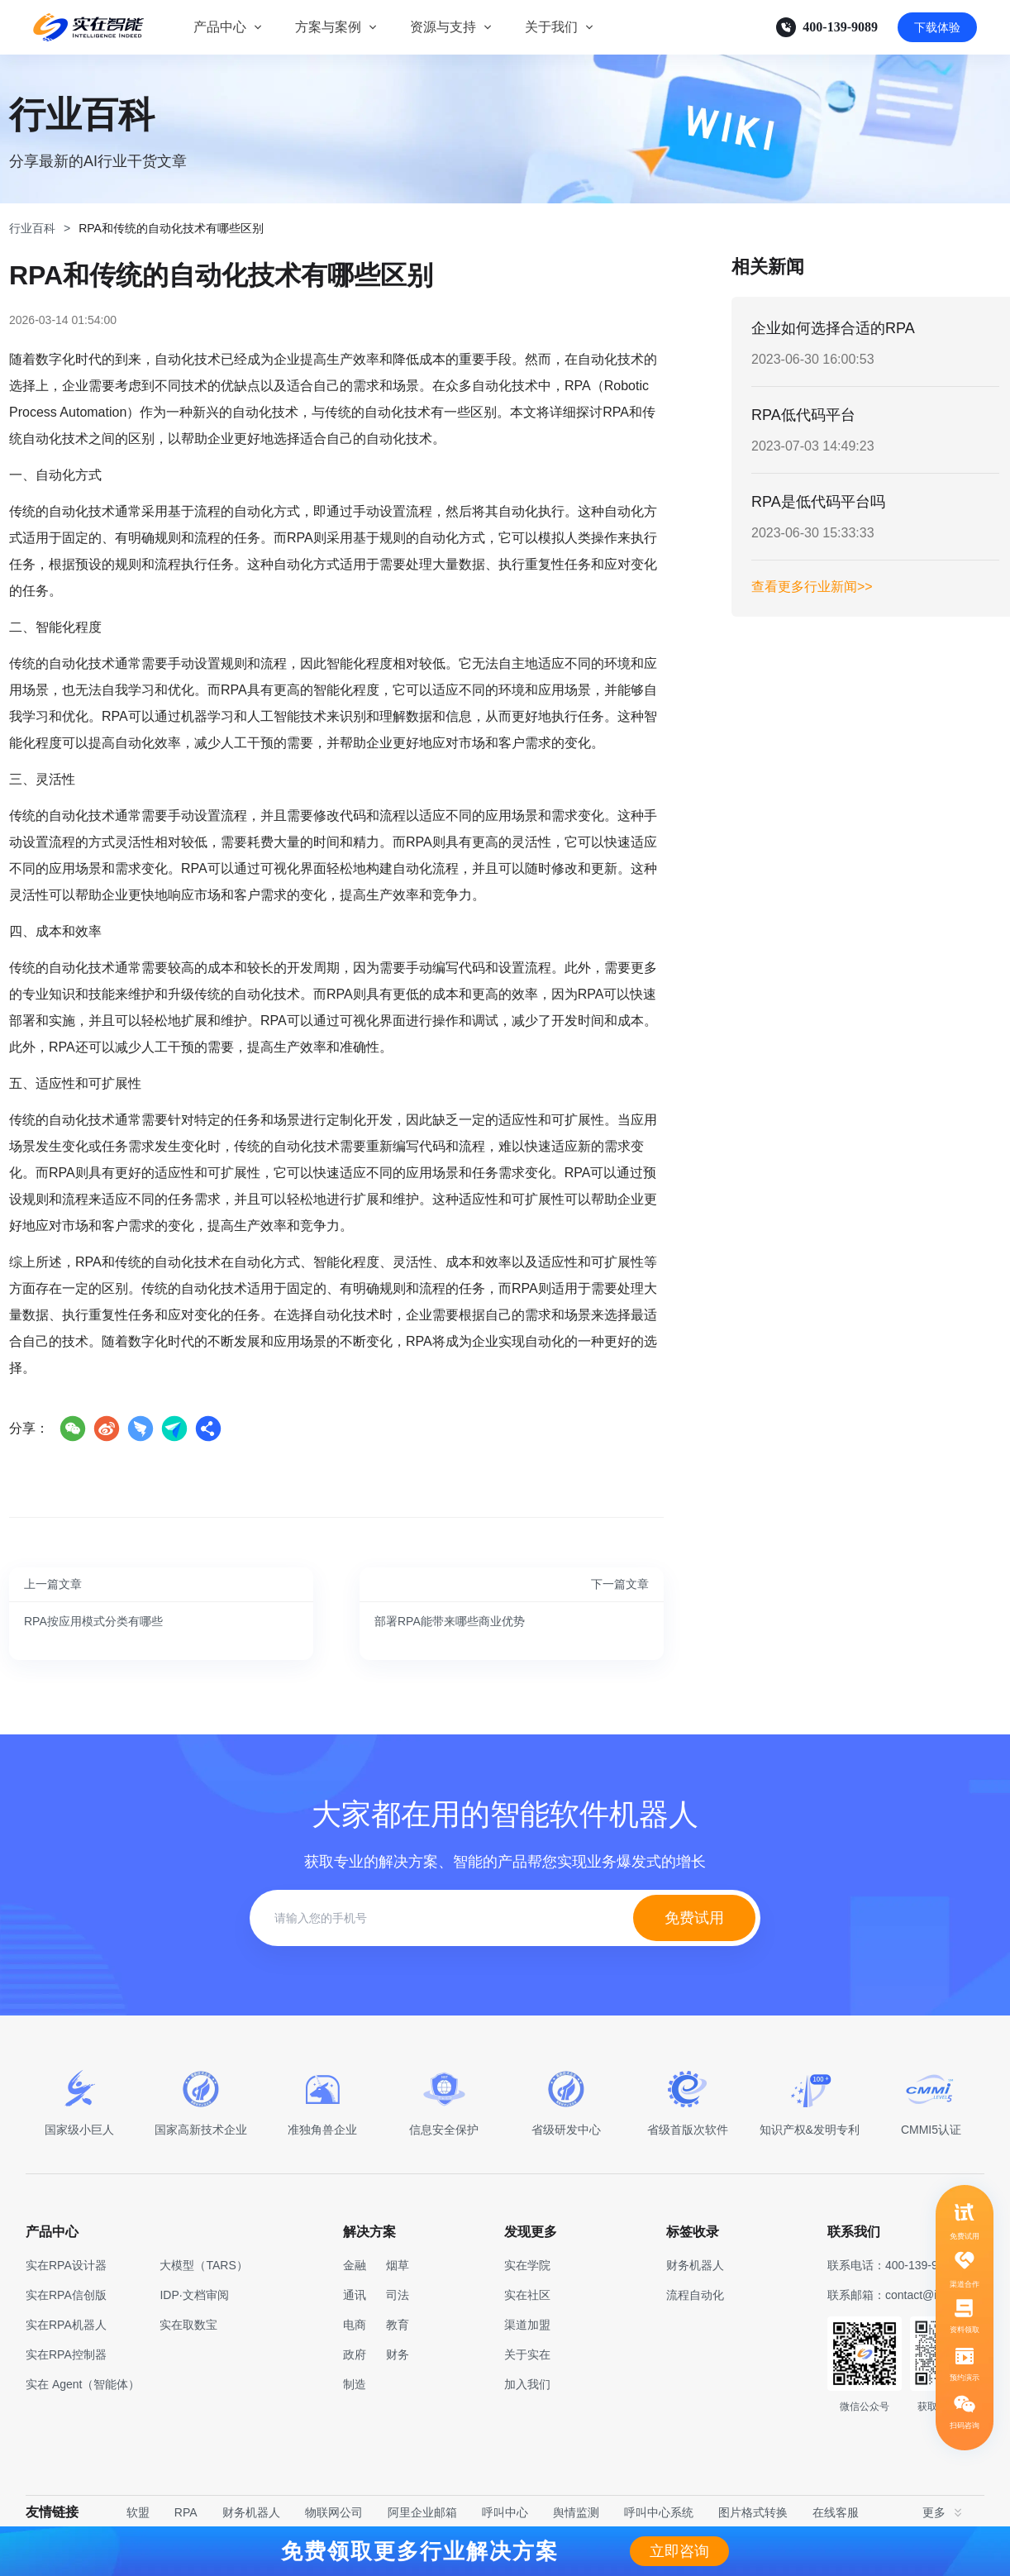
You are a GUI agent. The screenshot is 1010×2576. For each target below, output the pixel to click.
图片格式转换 (753, 2512)
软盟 (138, 2512)
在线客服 (835, 2512)
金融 (354, 2265)
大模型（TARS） (203, 2265)
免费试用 (694, 1918)
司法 (397, 2295)
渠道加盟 (527, 2324)
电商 (354, 2324)
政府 (354, 2354)
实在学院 (527, 2265)
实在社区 (527, 2295)
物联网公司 (334, 2512)
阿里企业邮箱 (422, 2512)
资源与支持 (443, 27)
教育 (397, 2324)
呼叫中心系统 (658, 2512)
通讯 (354, 2295)
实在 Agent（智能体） (83, 2384)
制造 (354, 2384)
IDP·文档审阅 (194, 2295)
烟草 (397, 2265)
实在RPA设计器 (66, 2265)
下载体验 (937, 27)
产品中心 (219, 27)
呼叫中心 (505, 2512)
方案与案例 (328, 27)
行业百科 (32, 228)
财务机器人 (251, 2512)
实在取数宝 (188, 2324)
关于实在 (527, 2354)
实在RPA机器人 (66, 2324)
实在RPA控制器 (66, 2354)
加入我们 (527, 2384)
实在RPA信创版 (66, 2295)
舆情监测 (576, 2512)
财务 (397, 2354)
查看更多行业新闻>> (812, 587)
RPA (186, 2512)
